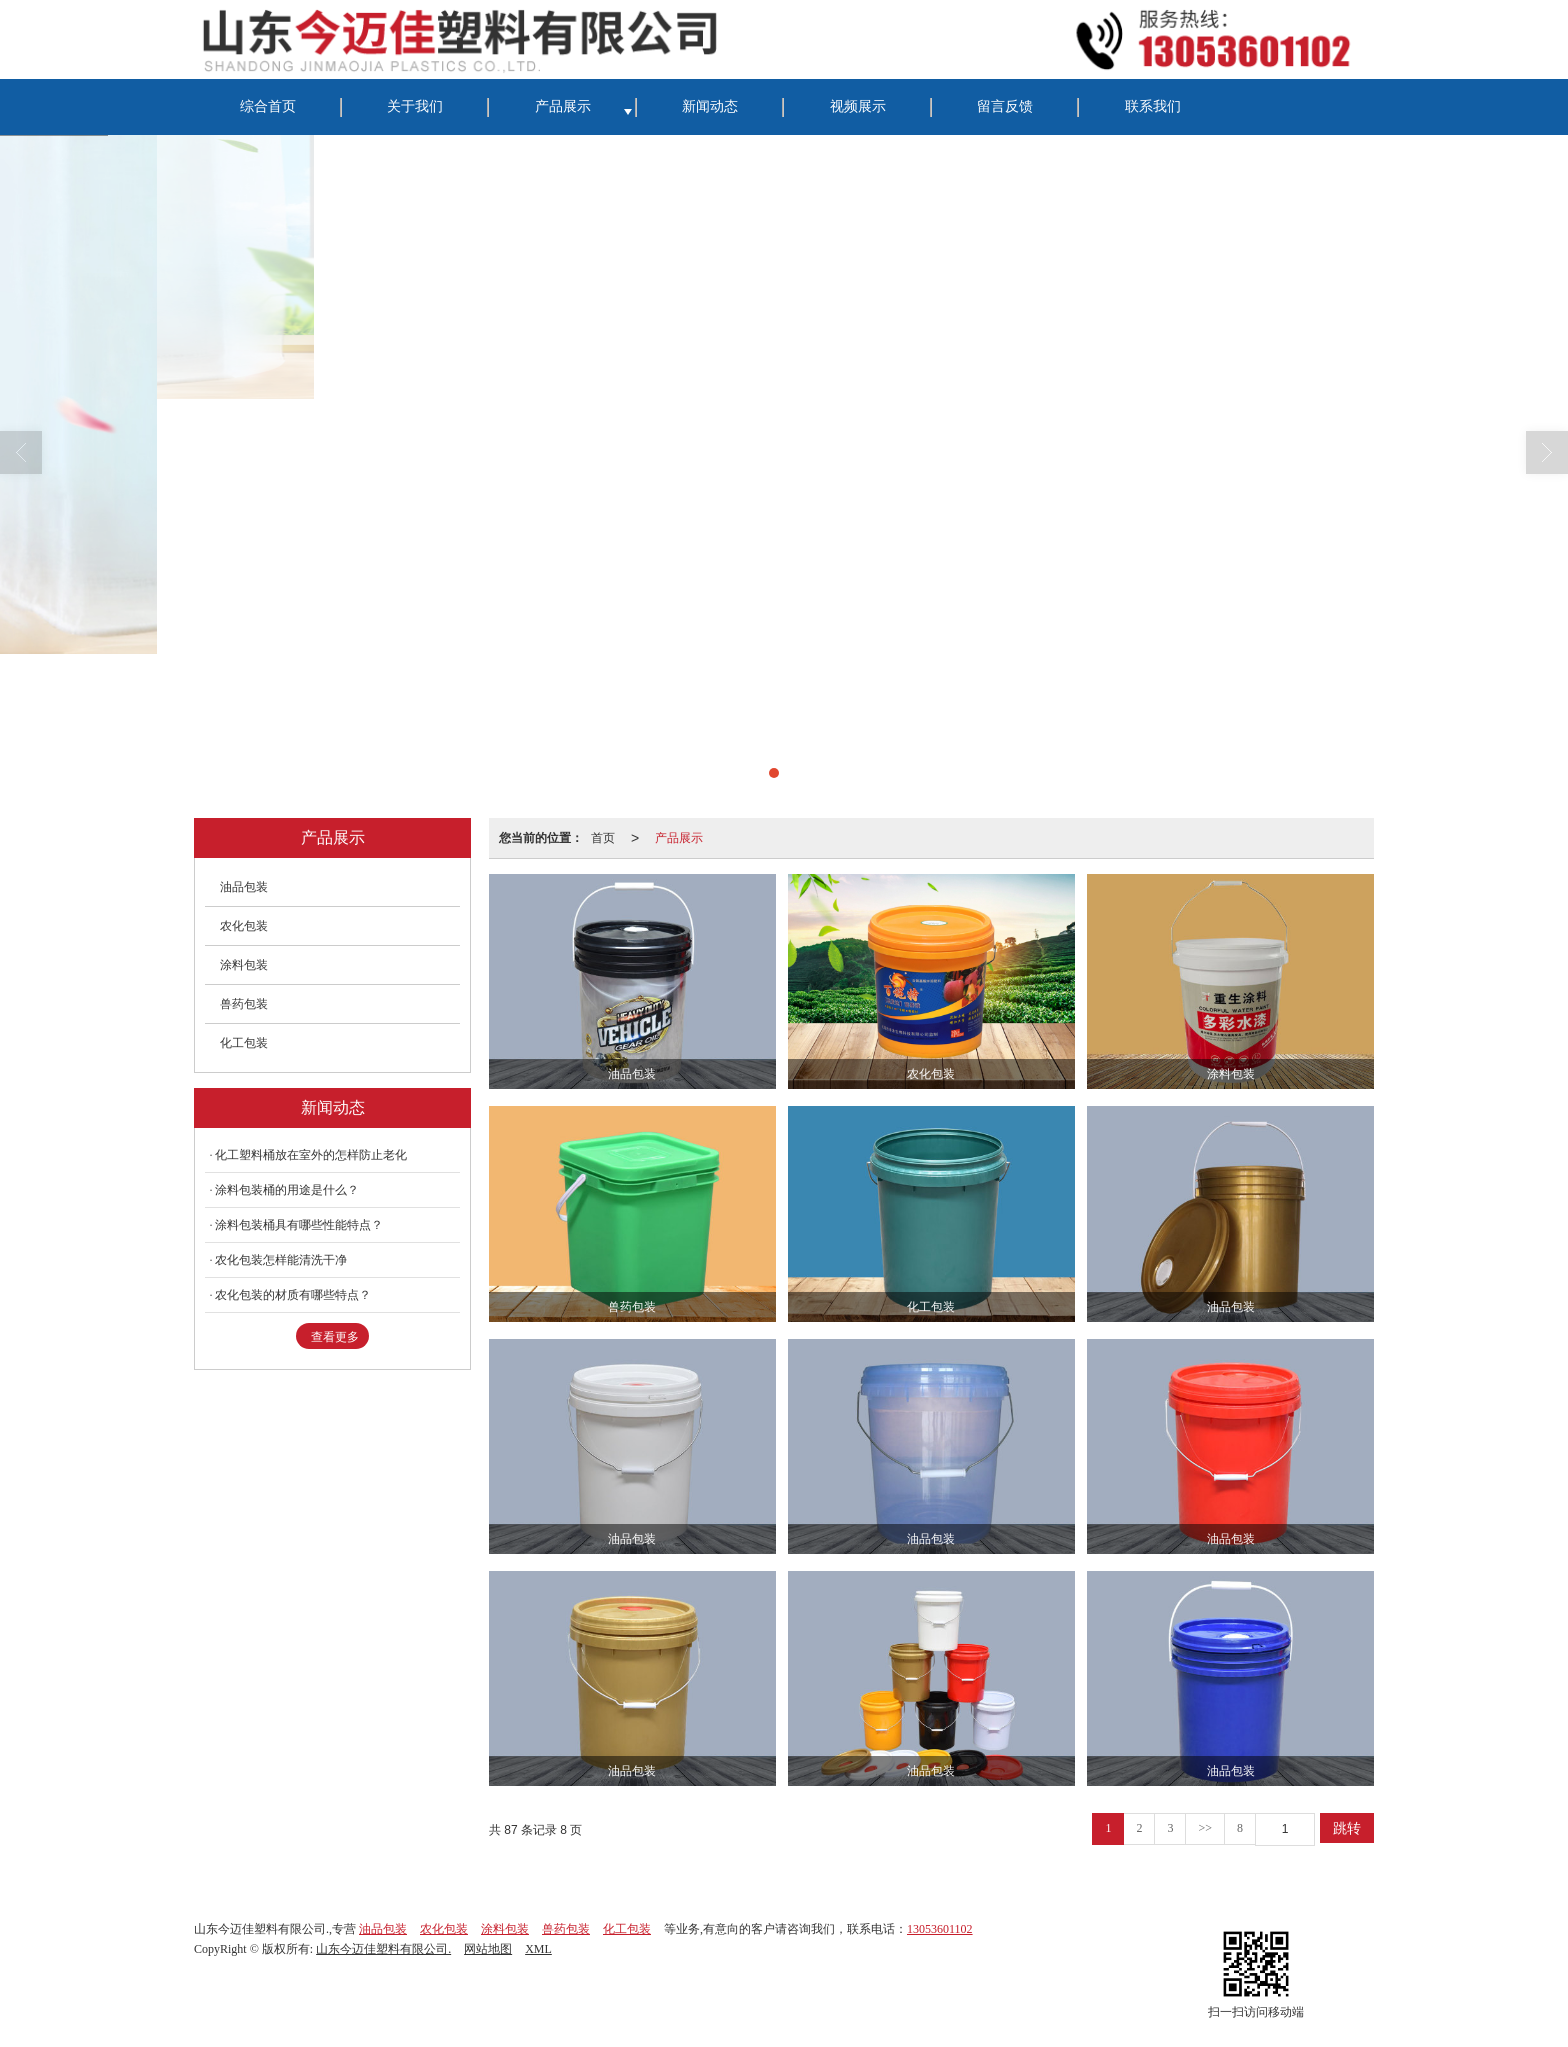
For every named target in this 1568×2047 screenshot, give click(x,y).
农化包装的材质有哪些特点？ (293, 1295)
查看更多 (335, 1337)
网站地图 (488, 1949)
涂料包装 (244, 965)
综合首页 (268, 106)
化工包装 (244, 1043)
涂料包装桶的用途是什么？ (287, 1190)
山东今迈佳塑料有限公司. (383, 1949)
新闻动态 (710, 106)
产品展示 (563, 106)
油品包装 (244, 887)
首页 (603, 838)
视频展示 (858, 106)
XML (538, 1949)
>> (1205, 1828)
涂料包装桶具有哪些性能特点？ (299, 1225)
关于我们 (415, 106)
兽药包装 (244, 1004)
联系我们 (1153, 106)
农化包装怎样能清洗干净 (281, 1260)
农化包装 (244, 926)
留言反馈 (1005, 106)
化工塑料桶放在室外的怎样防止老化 (311, 1155)
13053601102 (940, 1929)
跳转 (1347, 1828)
